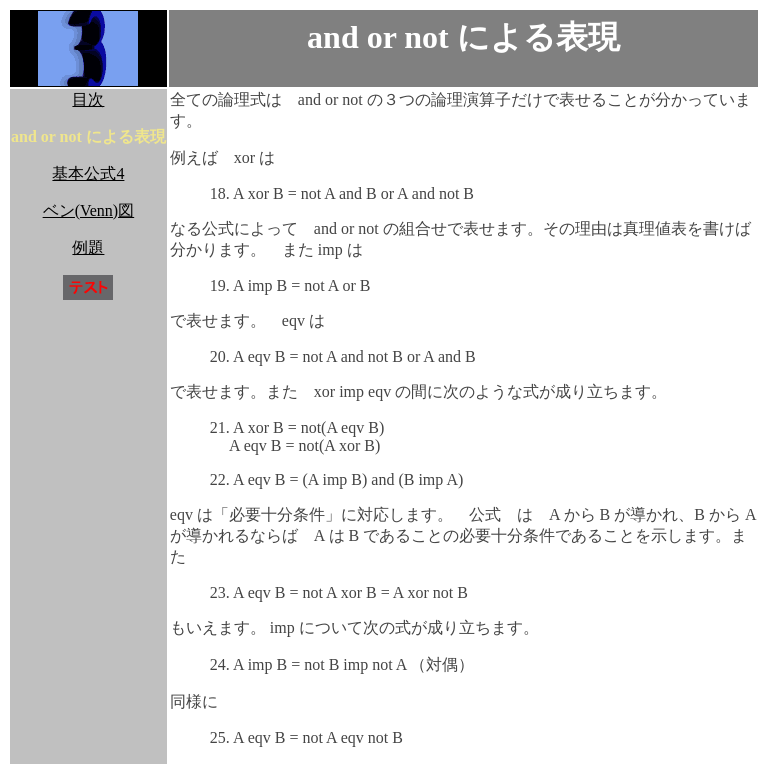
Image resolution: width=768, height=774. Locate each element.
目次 (88, 99)
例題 (88, 247)
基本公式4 (88, 173)
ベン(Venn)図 (89, 210)
